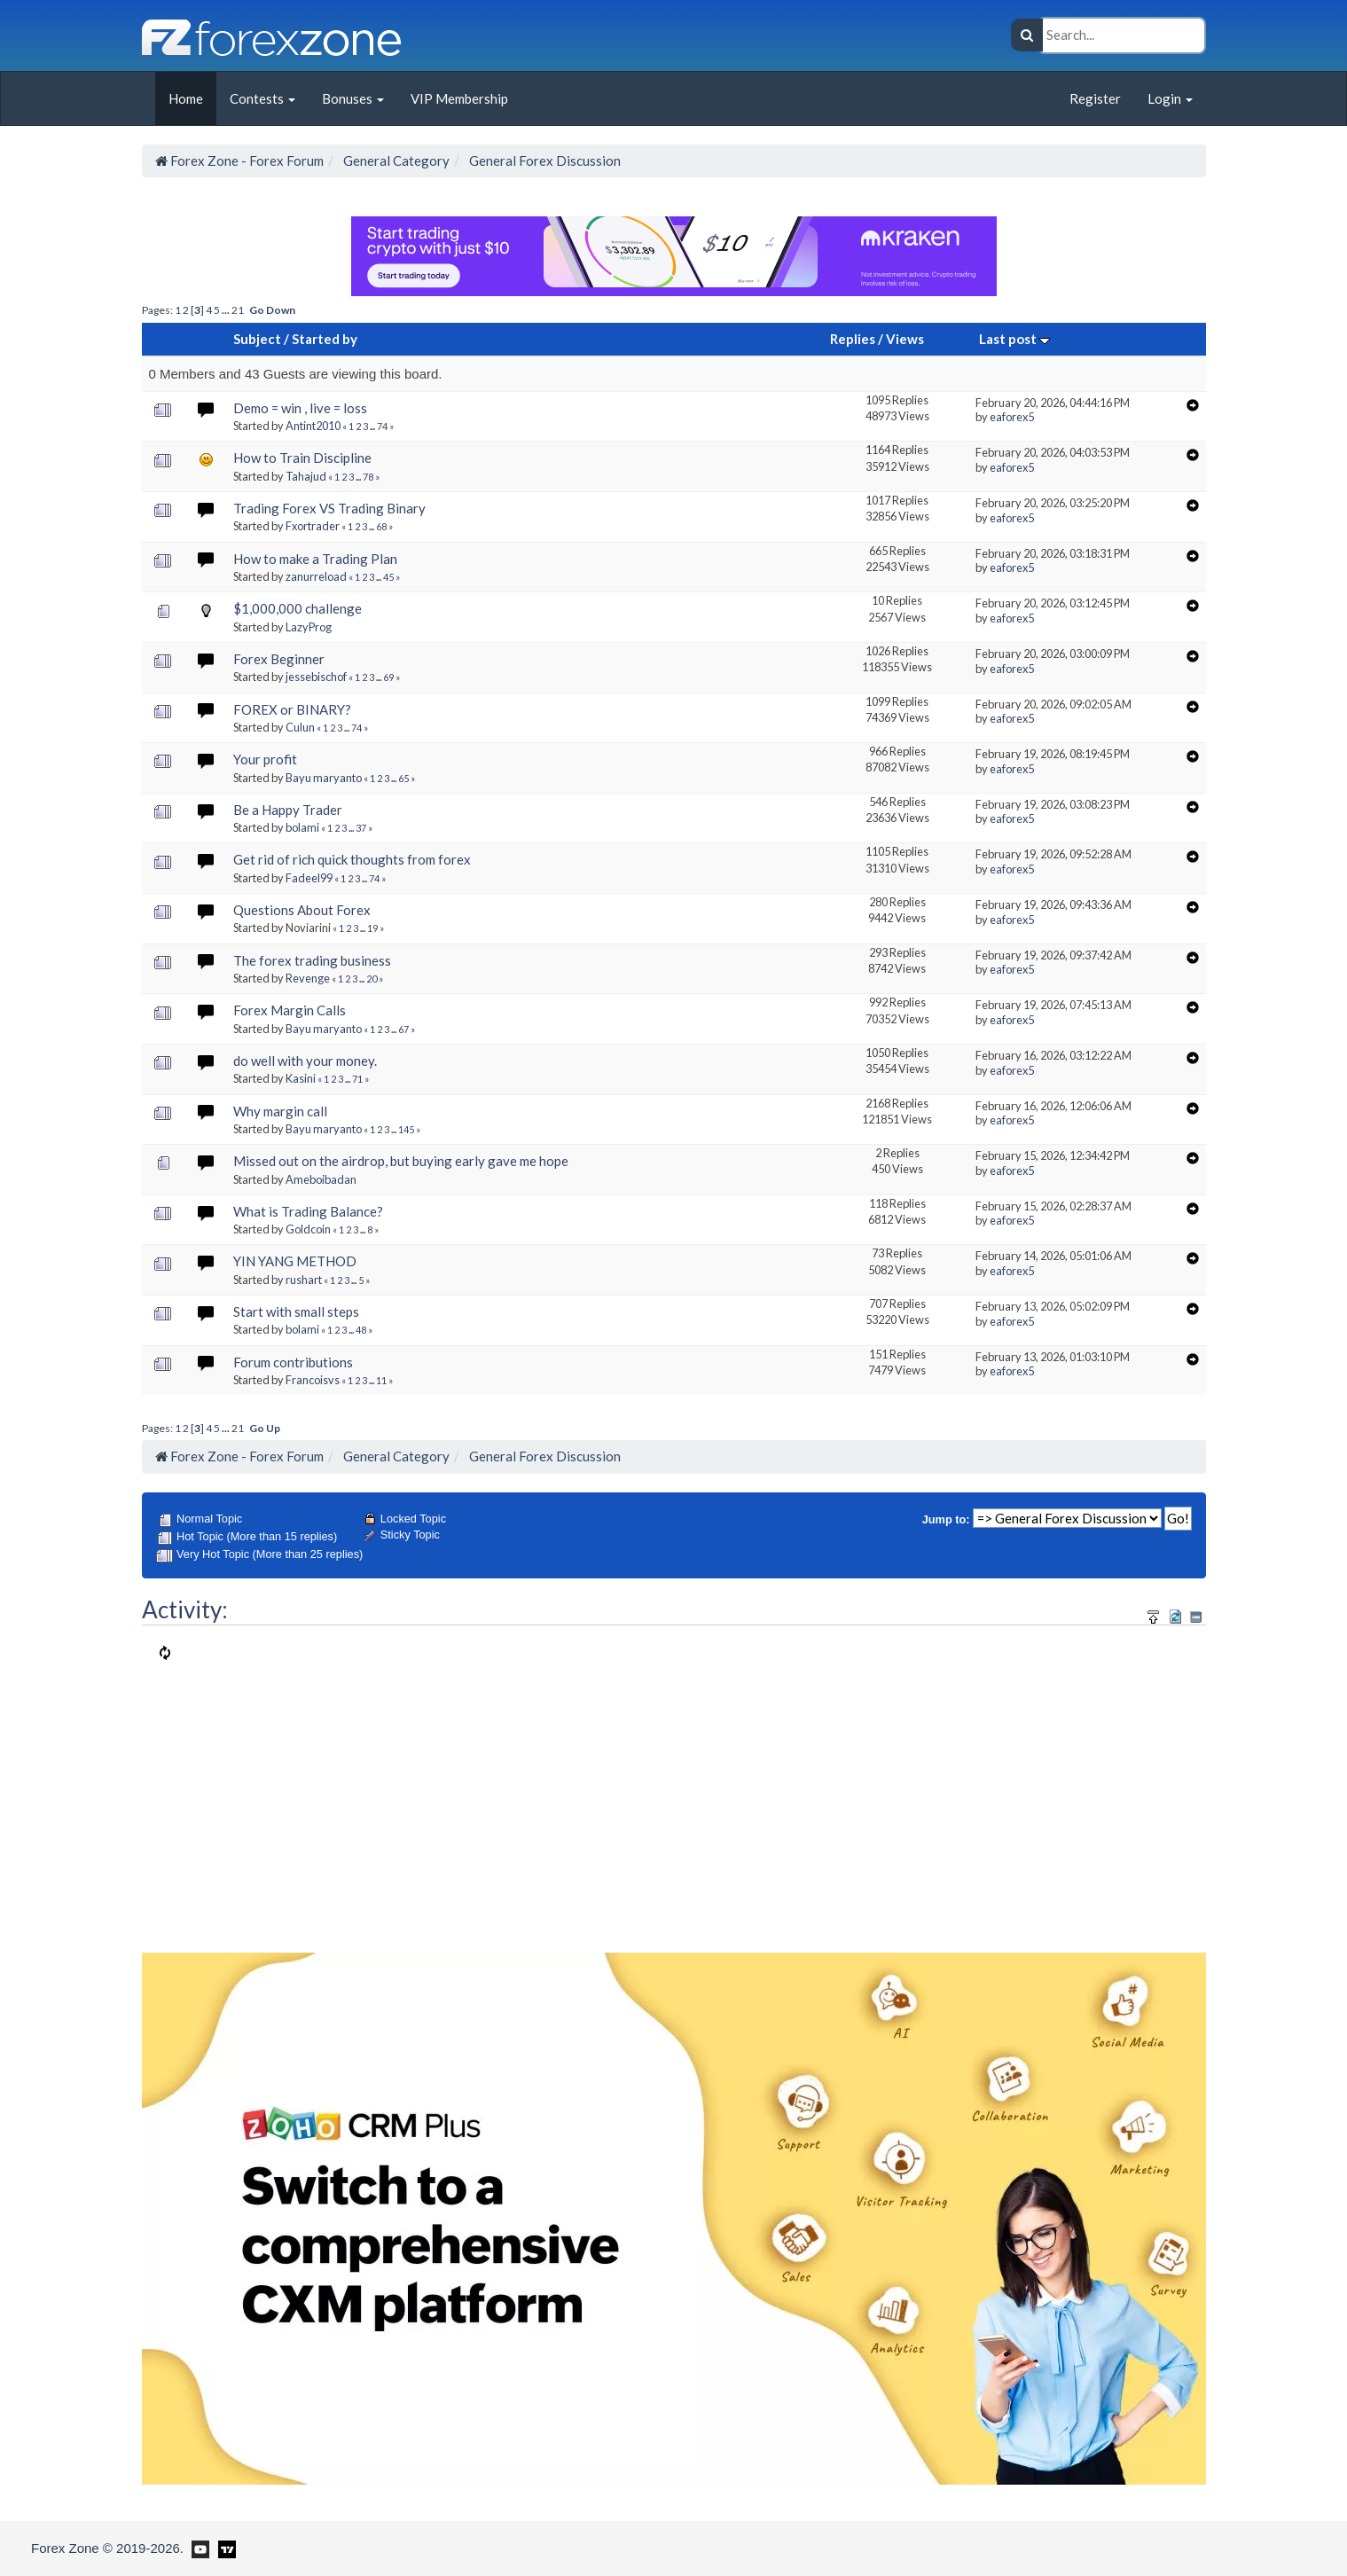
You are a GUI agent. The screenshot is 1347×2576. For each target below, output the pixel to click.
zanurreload (316, 576)
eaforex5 (1012, 417)
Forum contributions (293, 1362)
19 (372, 928)
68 (381, 526)
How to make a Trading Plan (315, 559)
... (226, 310)
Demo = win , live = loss (300, 408)
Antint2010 (313, 426)
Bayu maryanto (324, 778)
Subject (257, 339)
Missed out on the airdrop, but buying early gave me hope (400, 1161)
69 (388, 677)
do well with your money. (305, 1061)
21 (237, 310)
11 (381, 1380)
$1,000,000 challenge (297, 608)
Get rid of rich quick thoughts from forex (352, 859)
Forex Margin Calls (289, 1010)
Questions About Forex (302, 910)
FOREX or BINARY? (292, 709)
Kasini (301, 1078)
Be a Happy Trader (287, 810)
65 (403, 778)
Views (905, 339)
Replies (852, 339)
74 (382, 426)
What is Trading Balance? (308, 1211)
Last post (1014, 339)
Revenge (308, 978)
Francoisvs (313, 1380)
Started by (324, 339)
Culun (300, 727)
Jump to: (946, 1519)
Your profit (265, 759)
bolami (302, 827)
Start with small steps (296, 1311)
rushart (304, 1279)
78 (368, 476)
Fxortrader (313, 526)
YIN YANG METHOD (294, 1261)
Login (1170, 98)
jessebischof (316, 676)
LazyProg (309, 627)
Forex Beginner (279, 659)
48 (361, 1329)
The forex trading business (312, 960)
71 (357, 1078)
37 (361, 828)
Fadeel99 (309, 878)
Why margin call (280, 1111)
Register (1095, 98)
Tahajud (306, 476)
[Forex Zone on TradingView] (224, 2548)
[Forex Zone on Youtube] (198, 2548)
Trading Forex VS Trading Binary (329, 508)
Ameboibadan (321, 1179)
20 (371, 978)
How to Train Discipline (302, 458)
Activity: (185, 1609)
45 (388, 577)
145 (406, 1129)
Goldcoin (308, 1229)
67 (403, 1029)
